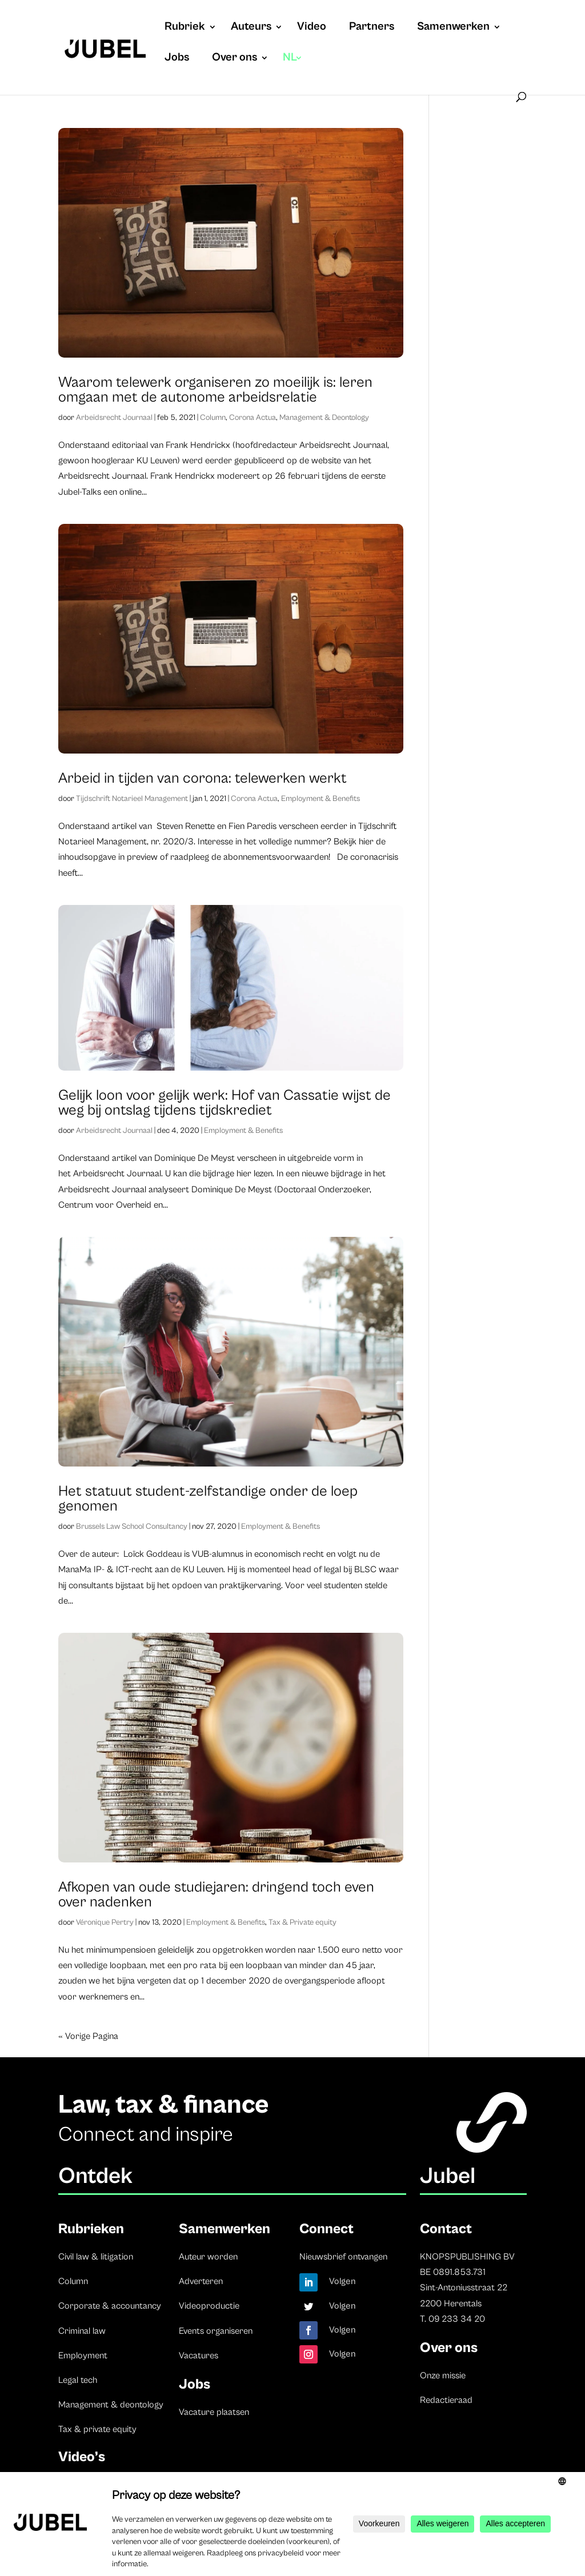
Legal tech (77, 2380)
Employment (82, 2355)
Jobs (177, 59)
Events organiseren (216, 2331)
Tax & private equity (97, 2429)
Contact (446, 2229)
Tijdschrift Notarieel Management (132, 798)
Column (213, 417)
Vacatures (198, 2355)
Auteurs (251, 28)
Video (311, 28)
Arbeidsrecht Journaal (114, 417)
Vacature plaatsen (214, 2412)
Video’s (81, 2457)
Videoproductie (209, 2306)
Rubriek (185, 28)
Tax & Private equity (302, 1922)
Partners (371, 28)
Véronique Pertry (105, 1922)
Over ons (234, 59)
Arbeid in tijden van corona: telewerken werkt (202, 778)
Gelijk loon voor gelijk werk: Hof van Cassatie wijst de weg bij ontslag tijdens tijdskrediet (224, 1103)
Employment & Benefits (320, 798)
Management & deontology (110, 2404)
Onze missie (443, 2375)
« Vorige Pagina (88, 2036)
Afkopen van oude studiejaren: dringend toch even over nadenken (216, 1894)
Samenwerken (453, 28)
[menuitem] (293, 69)
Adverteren (201, 2281)
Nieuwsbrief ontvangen (343, 2257)
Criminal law (82, 2331)
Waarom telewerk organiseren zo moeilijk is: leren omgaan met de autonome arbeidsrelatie (215, 390)
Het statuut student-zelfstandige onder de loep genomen (208, 1499)
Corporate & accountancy (109, 2306)
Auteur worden (208, 2257)
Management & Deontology (324, 417)
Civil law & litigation (95, 2257)
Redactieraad (446, 2400)
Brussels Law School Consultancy (131, 1526)
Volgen (342, 2281)
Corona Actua (252, 417)
